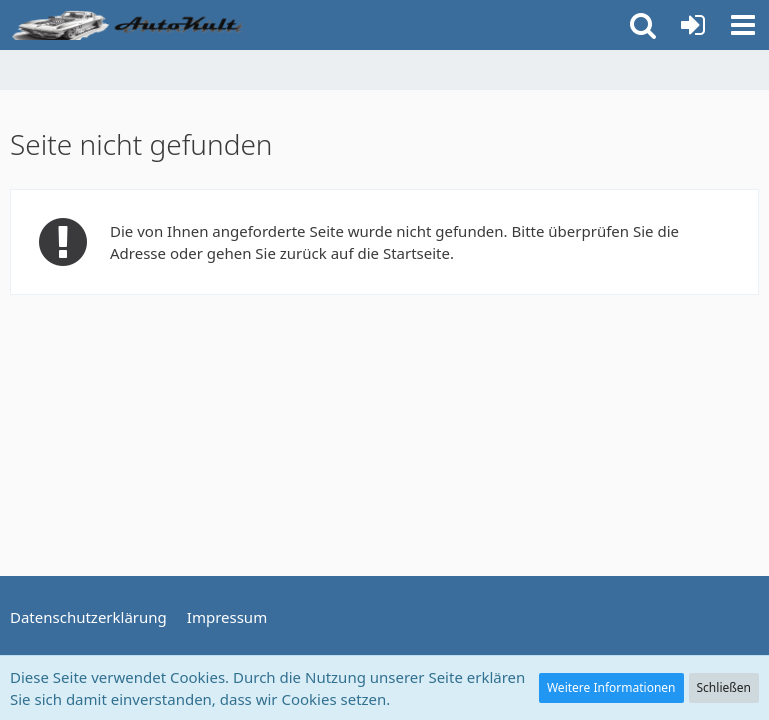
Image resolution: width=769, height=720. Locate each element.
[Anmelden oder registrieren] (693, 25)
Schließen (724, 687)
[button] (743, 25)
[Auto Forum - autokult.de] (130, 25)
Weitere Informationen (611, 687)
